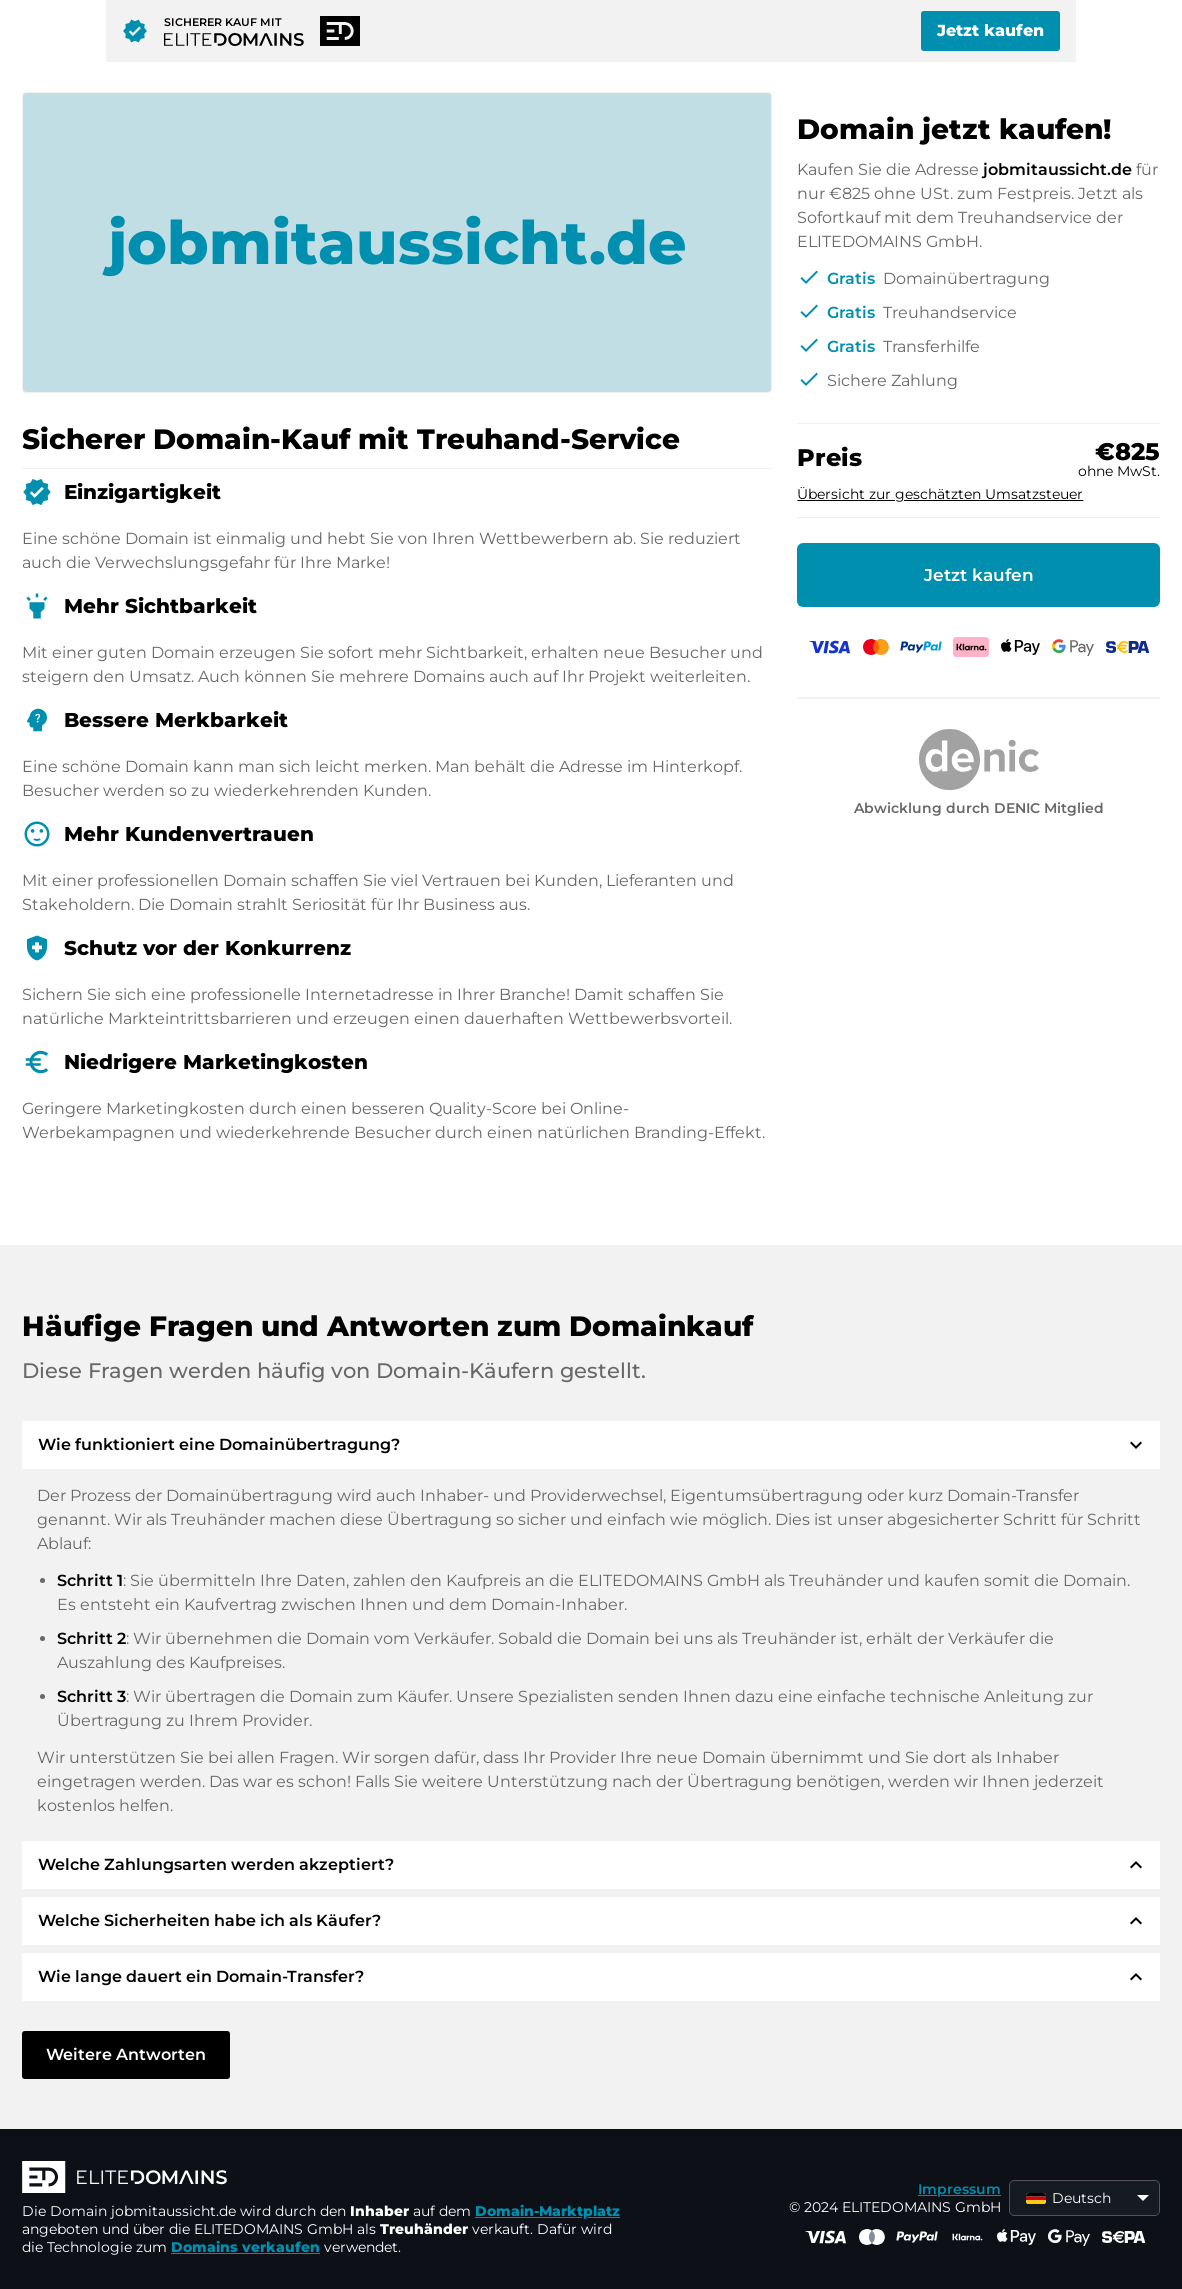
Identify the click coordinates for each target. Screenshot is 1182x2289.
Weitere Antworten (126, 2054)
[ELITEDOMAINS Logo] (322, 2179)
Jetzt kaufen (990, 30)
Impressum (959, 2189)
